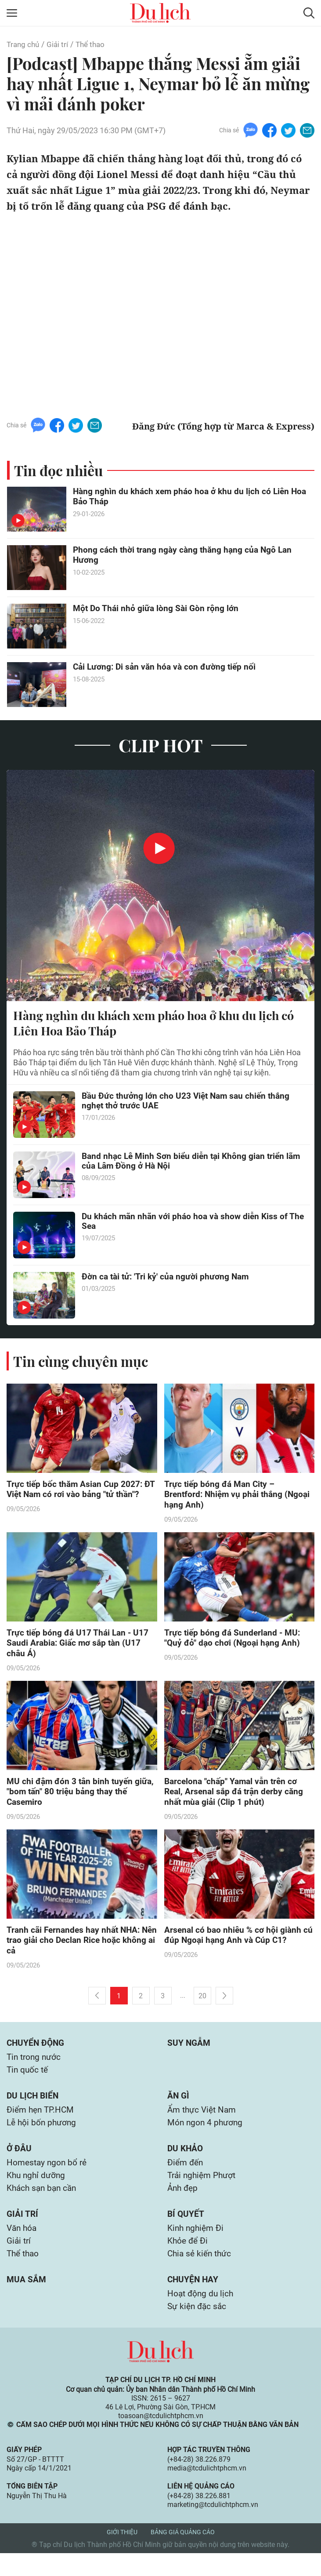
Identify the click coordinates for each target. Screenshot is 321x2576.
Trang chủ (24, 44)
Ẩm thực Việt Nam (203, 2122)
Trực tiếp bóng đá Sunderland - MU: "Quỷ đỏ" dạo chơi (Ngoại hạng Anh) (234, 1641)
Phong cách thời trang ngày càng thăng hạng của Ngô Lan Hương (185, 555)
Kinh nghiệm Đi (197, 2246)
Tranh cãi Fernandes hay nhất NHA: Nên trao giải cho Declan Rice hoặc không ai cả (76, 1947)
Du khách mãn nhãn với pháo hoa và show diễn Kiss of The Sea (187, 1223)
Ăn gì (178, 2107)
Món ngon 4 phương (206, 2135)
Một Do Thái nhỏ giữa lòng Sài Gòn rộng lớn (157, 609)
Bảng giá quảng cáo (183, 2554)
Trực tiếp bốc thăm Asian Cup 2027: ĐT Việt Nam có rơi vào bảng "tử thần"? (82, 1491)
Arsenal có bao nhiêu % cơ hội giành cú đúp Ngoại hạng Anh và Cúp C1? (234, 1942)
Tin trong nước (35, 2066)
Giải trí (60, 44)
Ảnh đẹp (183, 2204)
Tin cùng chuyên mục (82, 1361)
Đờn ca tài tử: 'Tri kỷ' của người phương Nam (168, 1278)
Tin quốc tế (28, 2080)
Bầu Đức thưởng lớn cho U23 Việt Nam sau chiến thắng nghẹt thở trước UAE (189, 1102)
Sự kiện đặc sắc (198, 2329)
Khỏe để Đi (188, 2260)
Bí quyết (186, 2231)
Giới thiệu (122, 2554)
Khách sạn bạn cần (43, 2204)
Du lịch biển (34, 2107)
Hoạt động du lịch (201, 2315)
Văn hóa (23, 2246)
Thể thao (93, 44)
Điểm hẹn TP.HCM (42, 2122)
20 (202, 2004)
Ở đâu (19, 2162)
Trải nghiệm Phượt (203, 2191)
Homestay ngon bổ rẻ (48, 2177)
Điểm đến (186, 2177)
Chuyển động (37, 2051)
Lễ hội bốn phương (43, 2135)
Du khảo (186, 2162)
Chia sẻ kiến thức (200, 2273)
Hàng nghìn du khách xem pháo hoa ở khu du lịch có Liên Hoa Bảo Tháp (192, 497)
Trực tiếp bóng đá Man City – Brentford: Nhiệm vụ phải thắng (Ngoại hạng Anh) (225, 1496)
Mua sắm (27, 2300)
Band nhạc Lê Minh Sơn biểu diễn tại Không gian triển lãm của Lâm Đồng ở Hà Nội (186, 1162)
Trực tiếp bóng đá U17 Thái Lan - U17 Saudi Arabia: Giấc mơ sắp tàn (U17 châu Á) (79, 1647)
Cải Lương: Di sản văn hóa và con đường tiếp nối (167, 667)
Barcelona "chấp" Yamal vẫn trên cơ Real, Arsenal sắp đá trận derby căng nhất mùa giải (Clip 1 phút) (236, 1797)
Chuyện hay (193, 2300)
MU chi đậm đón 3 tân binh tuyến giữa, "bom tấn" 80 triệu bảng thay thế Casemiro (80, 1797)
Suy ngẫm (189, 2051)
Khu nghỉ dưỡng (37, 2191)
